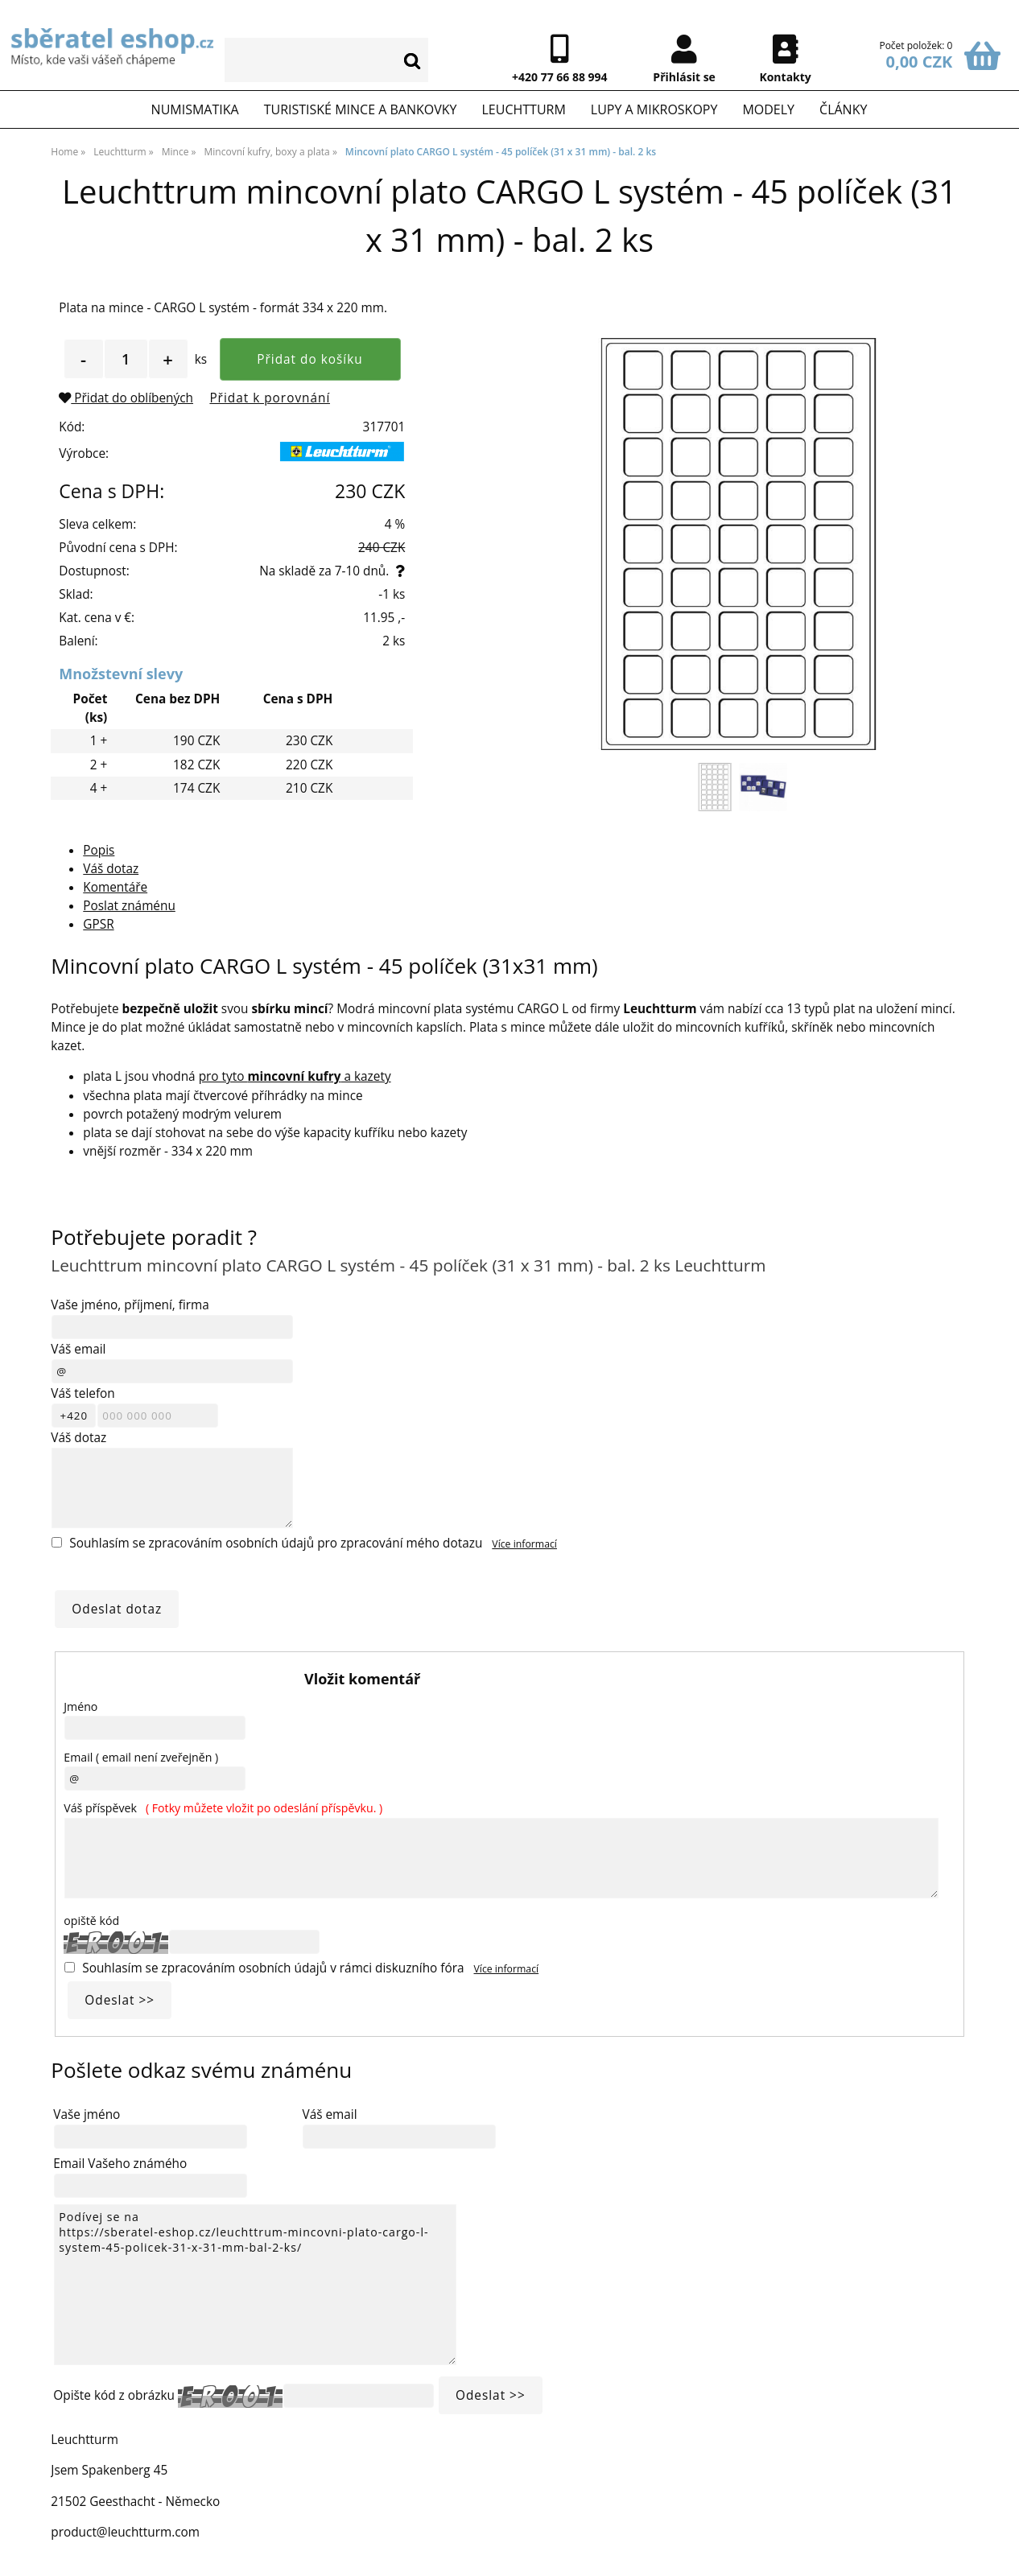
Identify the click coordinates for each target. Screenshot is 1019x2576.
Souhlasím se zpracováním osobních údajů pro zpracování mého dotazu (275, 1543)
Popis (98, 850)
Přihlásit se (684, 76)
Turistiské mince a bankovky (360, 109)
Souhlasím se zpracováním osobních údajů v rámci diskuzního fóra (273, 1968)
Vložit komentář (362, 1678)
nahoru (995, 2552)
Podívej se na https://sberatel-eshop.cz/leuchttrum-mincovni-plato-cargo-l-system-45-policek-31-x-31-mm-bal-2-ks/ (255, 2284)
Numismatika (195, 109)
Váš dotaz (110, 868)
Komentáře (115, 887)
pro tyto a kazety (295, 1076)
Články (843, 109)
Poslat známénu (129, 905)
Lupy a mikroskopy (654, 109)
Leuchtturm (523, 109)
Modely (768, 109)
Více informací (524, 1544)
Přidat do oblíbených (126, 397)
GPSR (98, 924)
